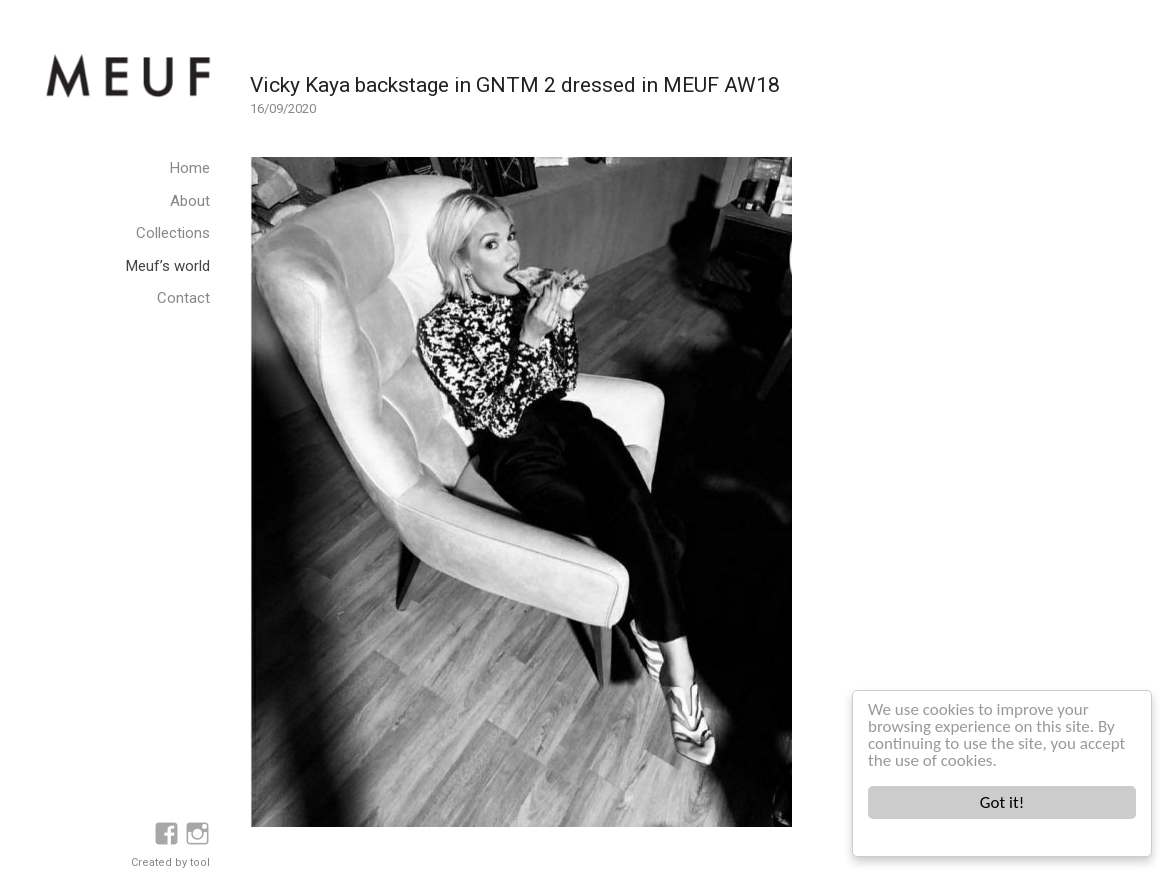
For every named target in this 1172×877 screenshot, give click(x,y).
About (190, 201)
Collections (173, 233)
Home (190, 168)
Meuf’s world (168, 266)
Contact (183, 298)
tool (200, 862)
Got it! (1002, 802)
